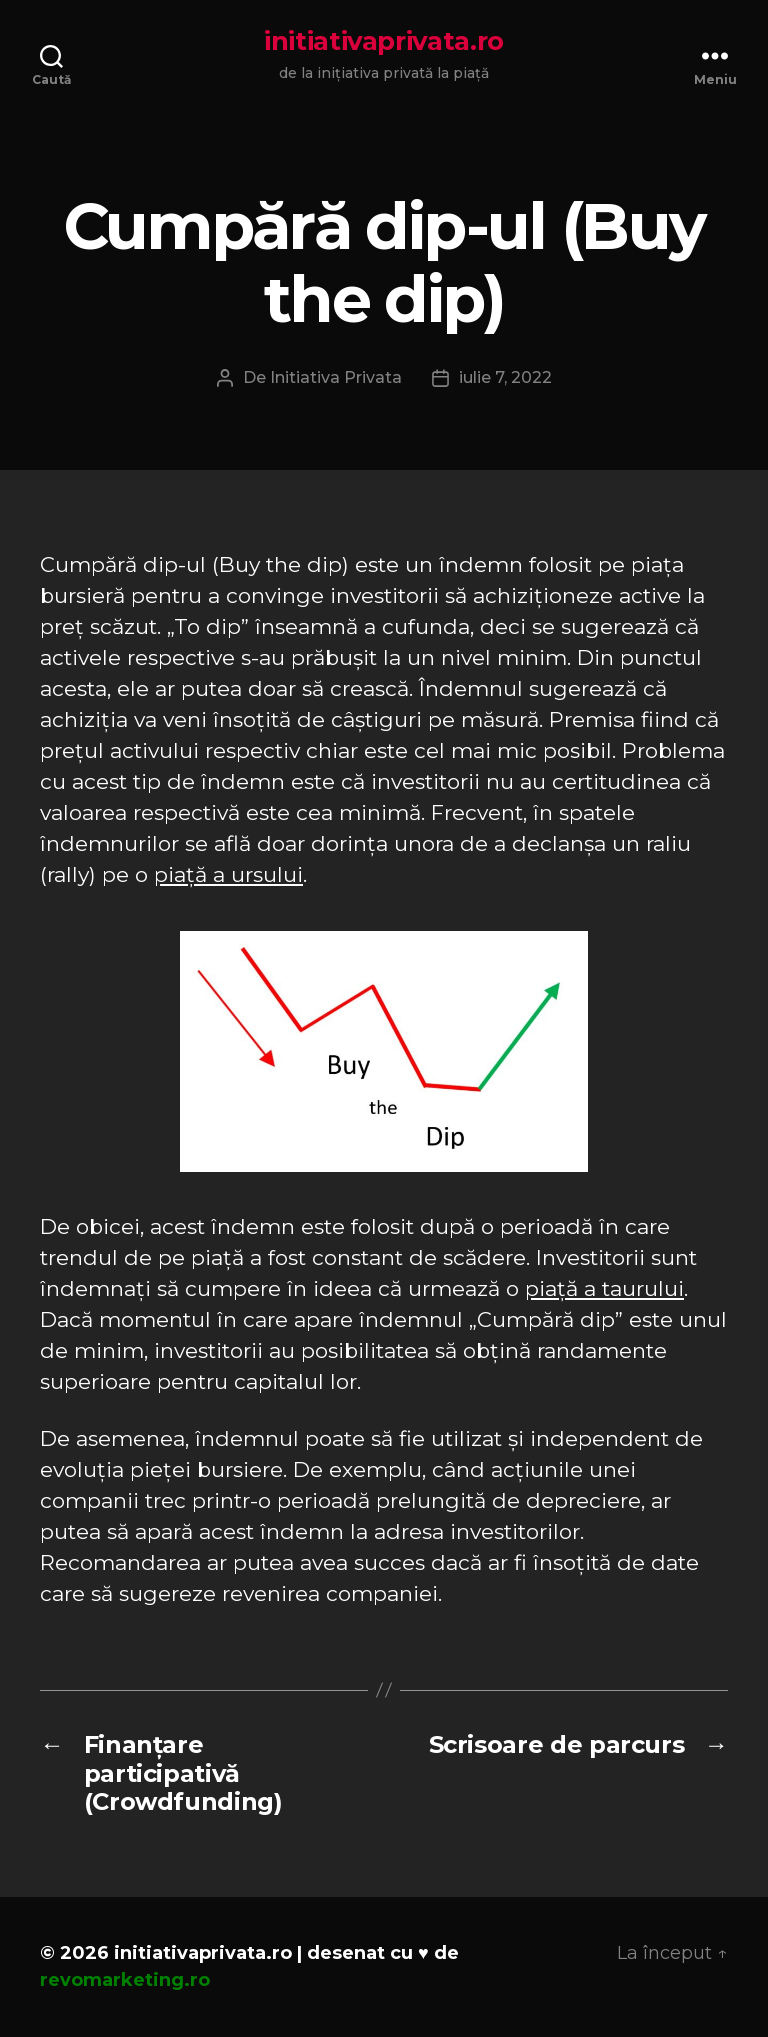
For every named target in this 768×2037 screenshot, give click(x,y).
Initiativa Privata (336, 377)
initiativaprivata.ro (384, 41)
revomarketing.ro (125, 1980)
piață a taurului (604, 1288)
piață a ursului (228, 874)
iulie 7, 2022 (505, 377)
